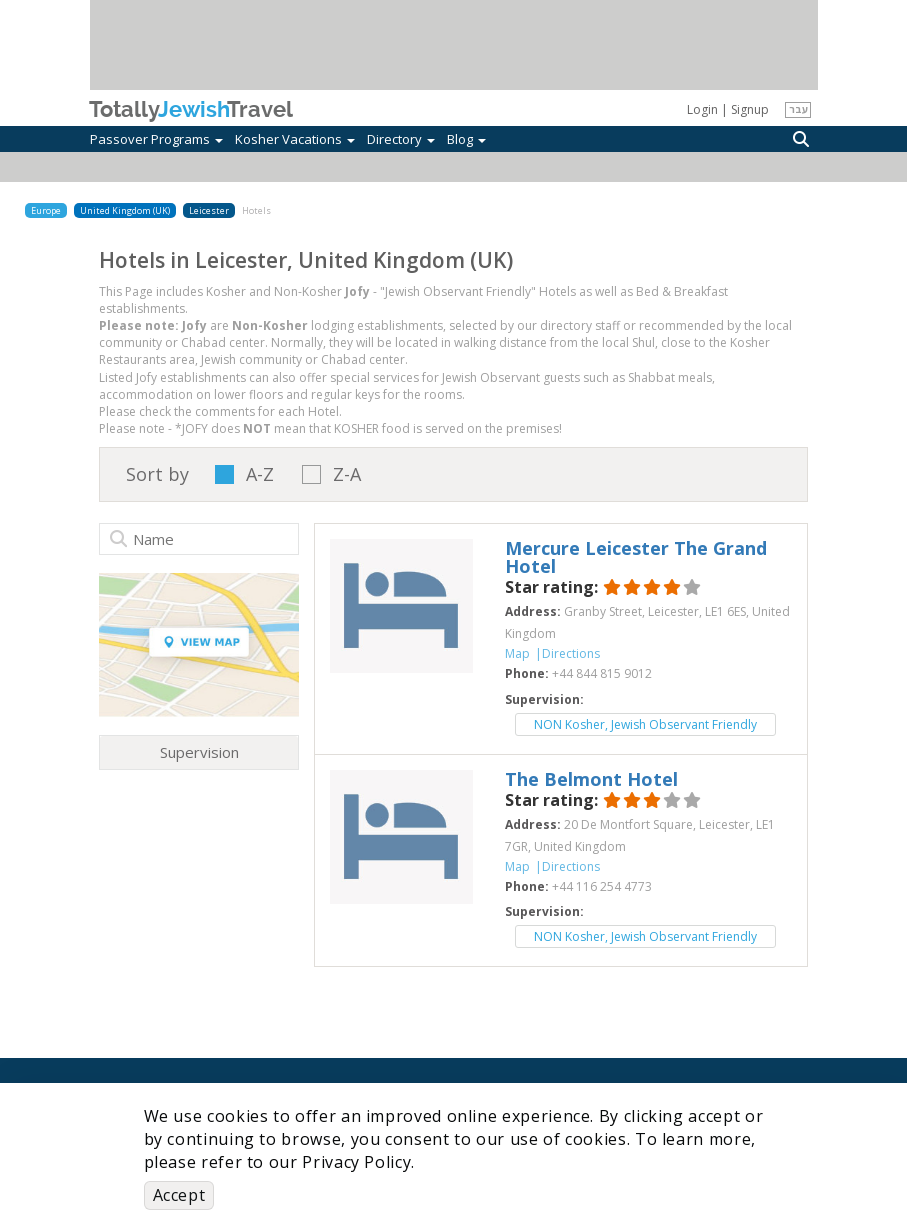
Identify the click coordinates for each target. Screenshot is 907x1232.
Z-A (347, 474)
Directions (571, 653)
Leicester (209, 210)
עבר (798, 109)
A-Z (260, 474)
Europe (46, 210)
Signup (750, 109)
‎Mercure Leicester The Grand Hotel (636, 557)
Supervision (199, 752)
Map (517, 653)
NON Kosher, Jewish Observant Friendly (645, 724)
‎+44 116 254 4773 (602, 886)
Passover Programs (156, 139)
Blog (466, 139)
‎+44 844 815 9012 (602, 673)
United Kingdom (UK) (125, 210)
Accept (179, 1195)
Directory (401, 139)
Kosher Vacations (295, 139)
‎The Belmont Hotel (591, 779)
